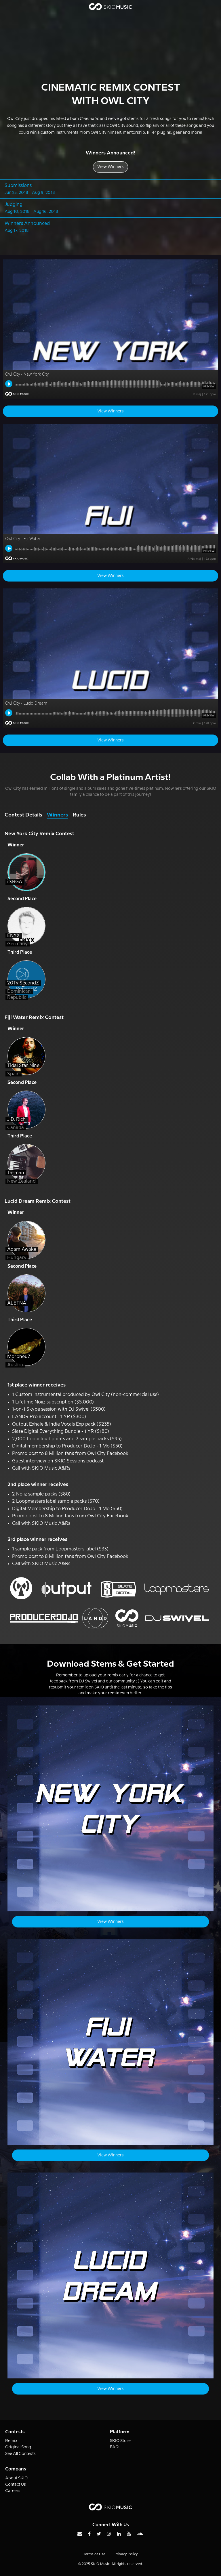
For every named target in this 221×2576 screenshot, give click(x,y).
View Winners (110, 167)
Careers (12, 2491)
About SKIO (16, 2478)
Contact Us (15, 2485)
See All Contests (20, 2454)
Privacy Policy (126, 2554)
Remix (11, 2441)
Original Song (18, 2447)
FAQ (114, 2447)
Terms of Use (94, 2554)
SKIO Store (120, 2441)
